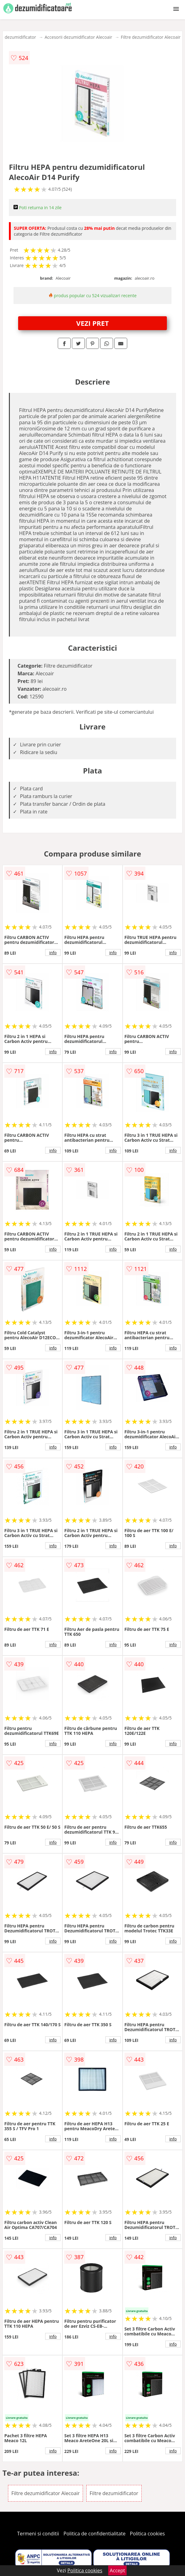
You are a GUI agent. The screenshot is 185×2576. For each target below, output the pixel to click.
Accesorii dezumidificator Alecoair (78, 37)
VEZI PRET (92, 323)
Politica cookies (147, 2533)
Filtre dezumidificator (114, 2493)
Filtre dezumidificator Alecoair (151, 37)
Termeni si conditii (38, 2533)
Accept (117, 2570)
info (53, 952)
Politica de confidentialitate (95, 2533)
